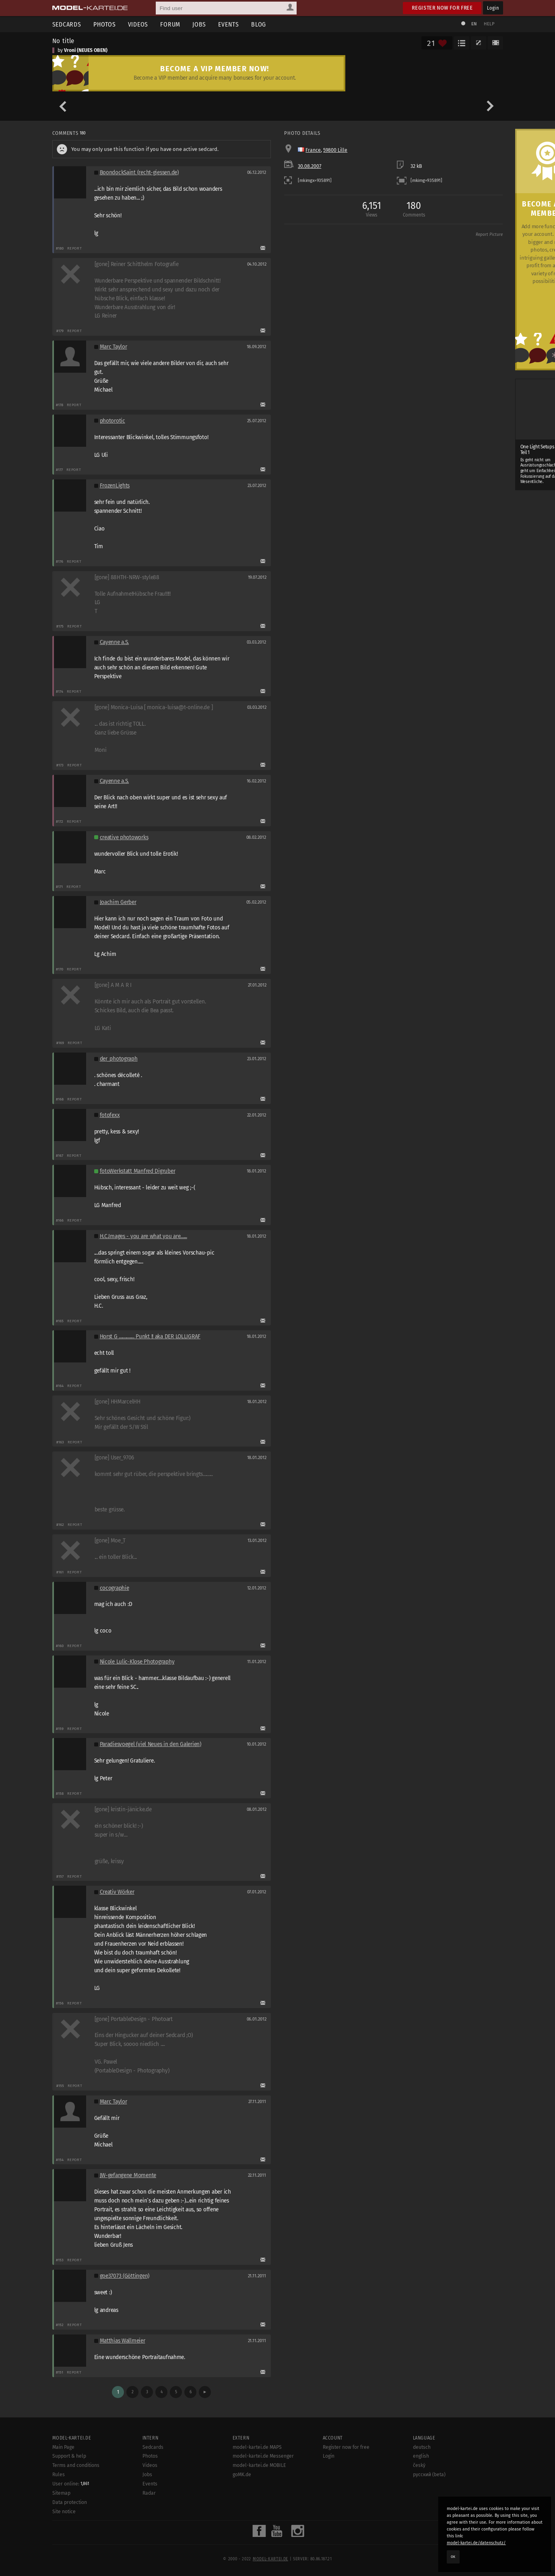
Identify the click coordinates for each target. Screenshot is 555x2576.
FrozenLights (115, 485)
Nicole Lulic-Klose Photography (137, 1661)
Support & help (69, 2456)
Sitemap (61, 2493)
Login (493, 8)
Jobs (199, 24)
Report (74, 248)
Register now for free (442, 8)
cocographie (114, 1588)
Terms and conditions (75, 2465)
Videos (138, 24)
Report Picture (489, 234)
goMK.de (242, 2474)
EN (474, 24)
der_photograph (119, 1058)
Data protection (69, 2502)
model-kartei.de (270, 2559)
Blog (258, 24)
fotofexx (110, 1115)
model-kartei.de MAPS (257, 2447)
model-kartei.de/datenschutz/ (476, 2542)
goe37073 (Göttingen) (125, 2276)
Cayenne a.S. (114, 642)
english (421, 2456)
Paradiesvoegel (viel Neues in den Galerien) (150, 1744)
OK (453, 2556)
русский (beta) (429, 2474)
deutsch (422, 2447)
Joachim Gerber (118, 902)
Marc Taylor (113, 346)
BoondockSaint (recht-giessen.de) (139, 172)
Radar (149, 2493)
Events (228, 24)
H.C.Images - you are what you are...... (143, 1236)
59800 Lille (335, 150)
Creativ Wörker (117, 1892)
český (419, 2465)
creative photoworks (124, 837)
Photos (104, 24)
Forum (170, 24)
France (313, 150)
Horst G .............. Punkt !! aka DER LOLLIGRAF (150, 1336)
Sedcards (66, 24)
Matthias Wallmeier (122, 2340)
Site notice (64, 2511)
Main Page (63, 2447)
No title (63, 41)
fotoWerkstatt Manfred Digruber (137, 1171)
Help (489, 24)
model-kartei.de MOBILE (259, 2465)
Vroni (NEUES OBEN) (85, 50)
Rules (58, 2474)
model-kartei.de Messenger (263, 2456)
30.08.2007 (309, 166)
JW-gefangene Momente (128, 2175)
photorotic (112, 420)
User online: (70, 2484)
